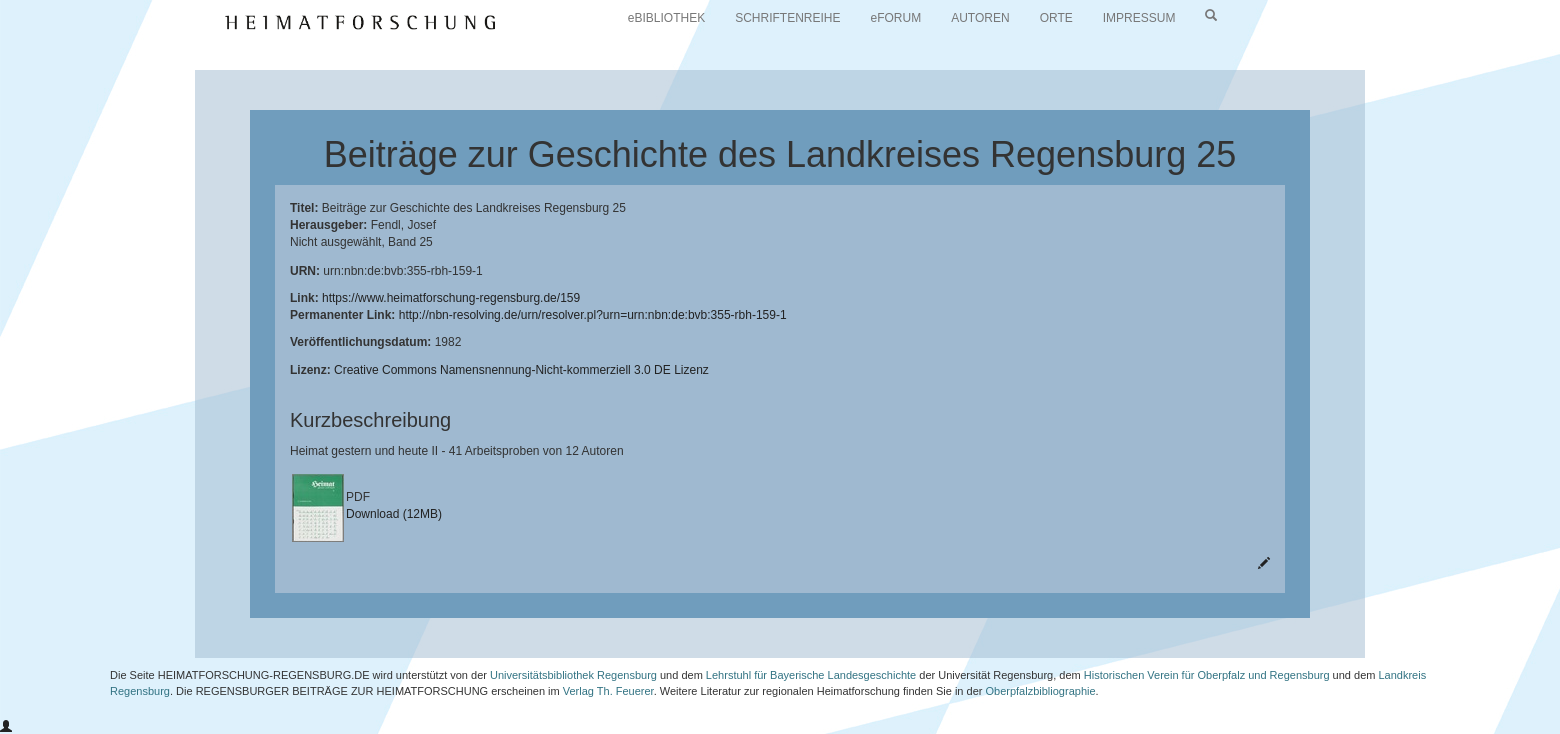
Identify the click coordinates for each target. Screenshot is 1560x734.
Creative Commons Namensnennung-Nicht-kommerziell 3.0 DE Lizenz (521, 370)
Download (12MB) (394, 514)
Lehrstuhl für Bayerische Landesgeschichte (811, 675)
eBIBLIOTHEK (666, 18)
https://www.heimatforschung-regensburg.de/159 (451, 298)
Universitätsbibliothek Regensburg (573, 675)
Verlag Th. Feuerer (608, 691)
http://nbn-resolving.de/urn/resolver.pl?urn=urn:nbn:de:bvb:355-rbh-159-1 (593, 315)
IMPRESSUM (1139, 18)
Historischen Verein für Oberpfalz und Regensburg (1207, 675)
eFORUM (896, 18)
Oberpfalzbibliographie (1040, 691)
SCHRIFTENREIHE (787, 18)
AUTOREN (980, 18)
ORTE (1056, 18)
